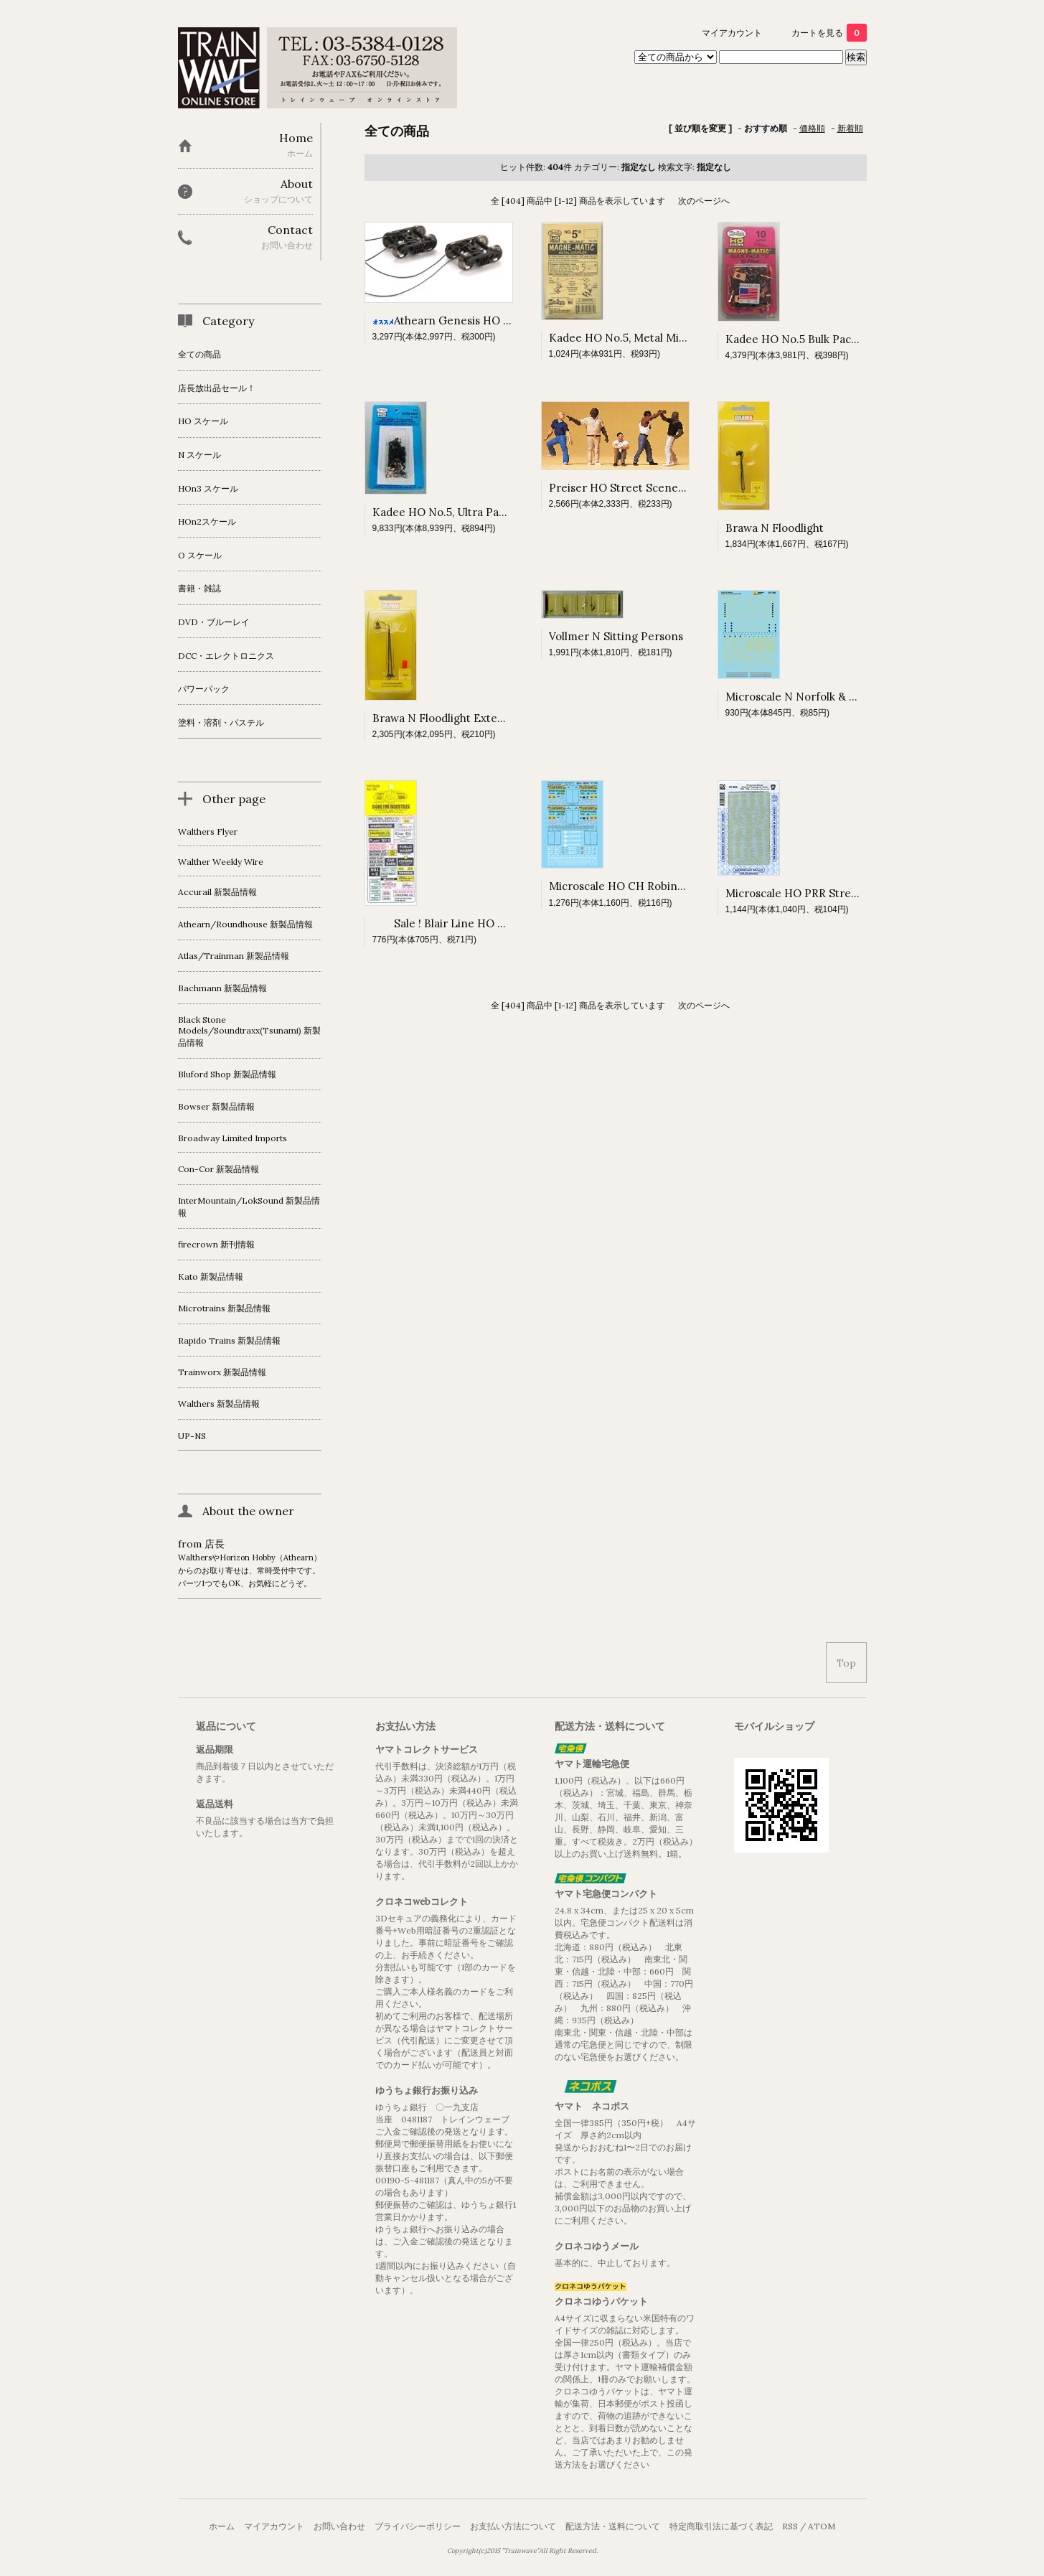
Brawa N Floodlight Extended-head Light (478, 718)
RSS (790, 2526)
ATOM (821, 2526)
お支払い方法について (513, 2526)
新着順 (850, 128)
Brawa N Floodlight (774, 528)
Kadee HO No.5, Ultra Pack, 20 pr (457, 512)
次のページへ (704, 200)
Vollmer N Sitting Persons (616, 636)
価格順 (812, 128)
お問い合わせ (339, 2526)
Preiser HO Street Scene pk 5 (625, 488)
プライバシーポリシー (418, 2526)
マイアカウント (732, 32)
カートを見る (829, 32)
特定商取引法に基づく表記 (721, 2526)
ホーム (222, 2526)
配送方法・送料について (612, 2526)
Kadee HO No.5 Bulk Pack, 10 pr (805, 339)
